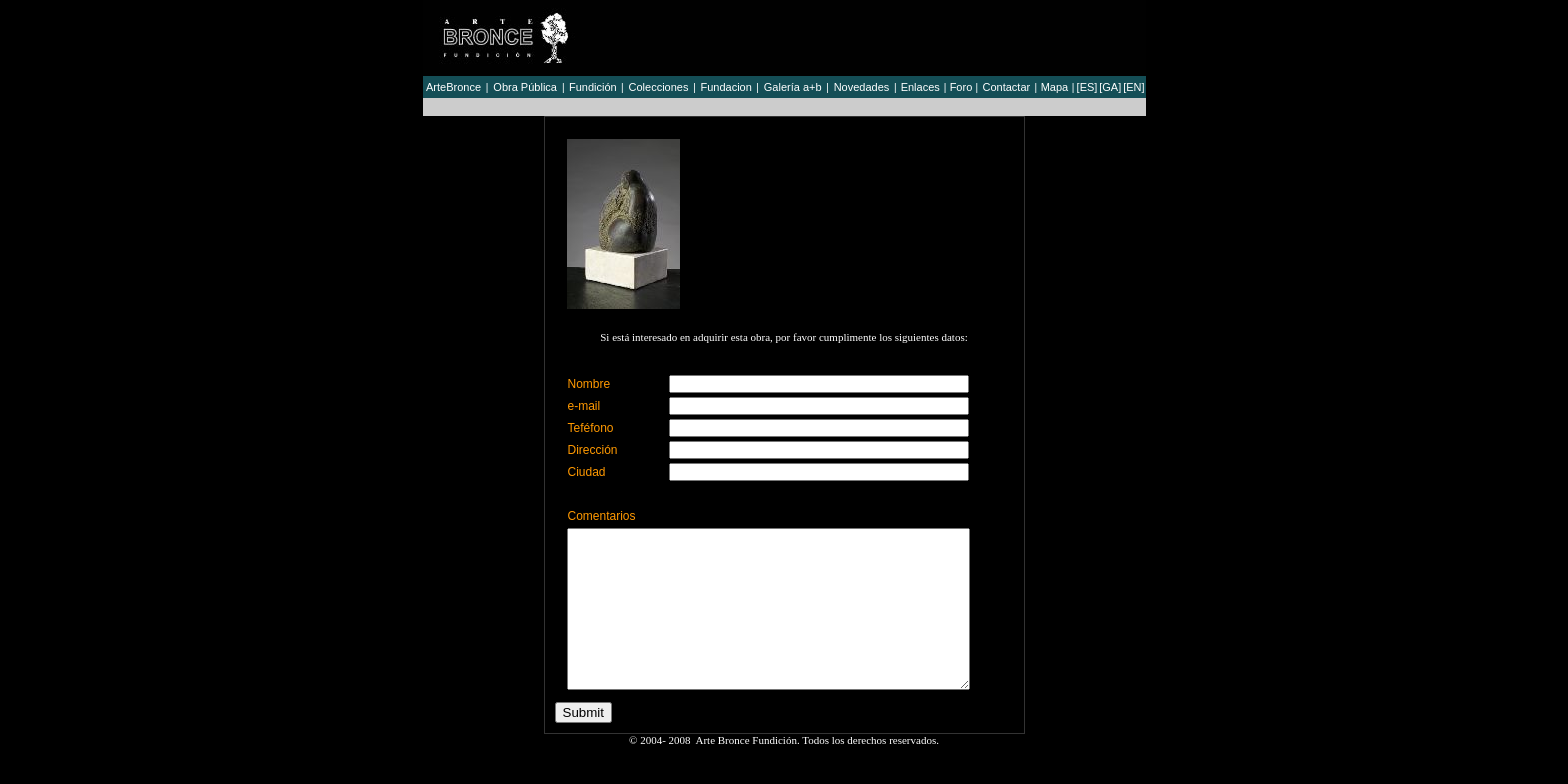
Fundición (593, 87)
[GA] (1110, 87)
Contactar (1006, 87)
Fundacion (725, 87)
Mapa (1055, 87)
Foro (961, 87)
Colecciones (659, 87)
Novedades (862, 87)
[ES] (1087, 87)
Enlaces (920, 87)
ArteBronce (453, 87)
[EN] (1133, 87)
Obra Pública (525, 87)
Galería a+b (793, 87)
